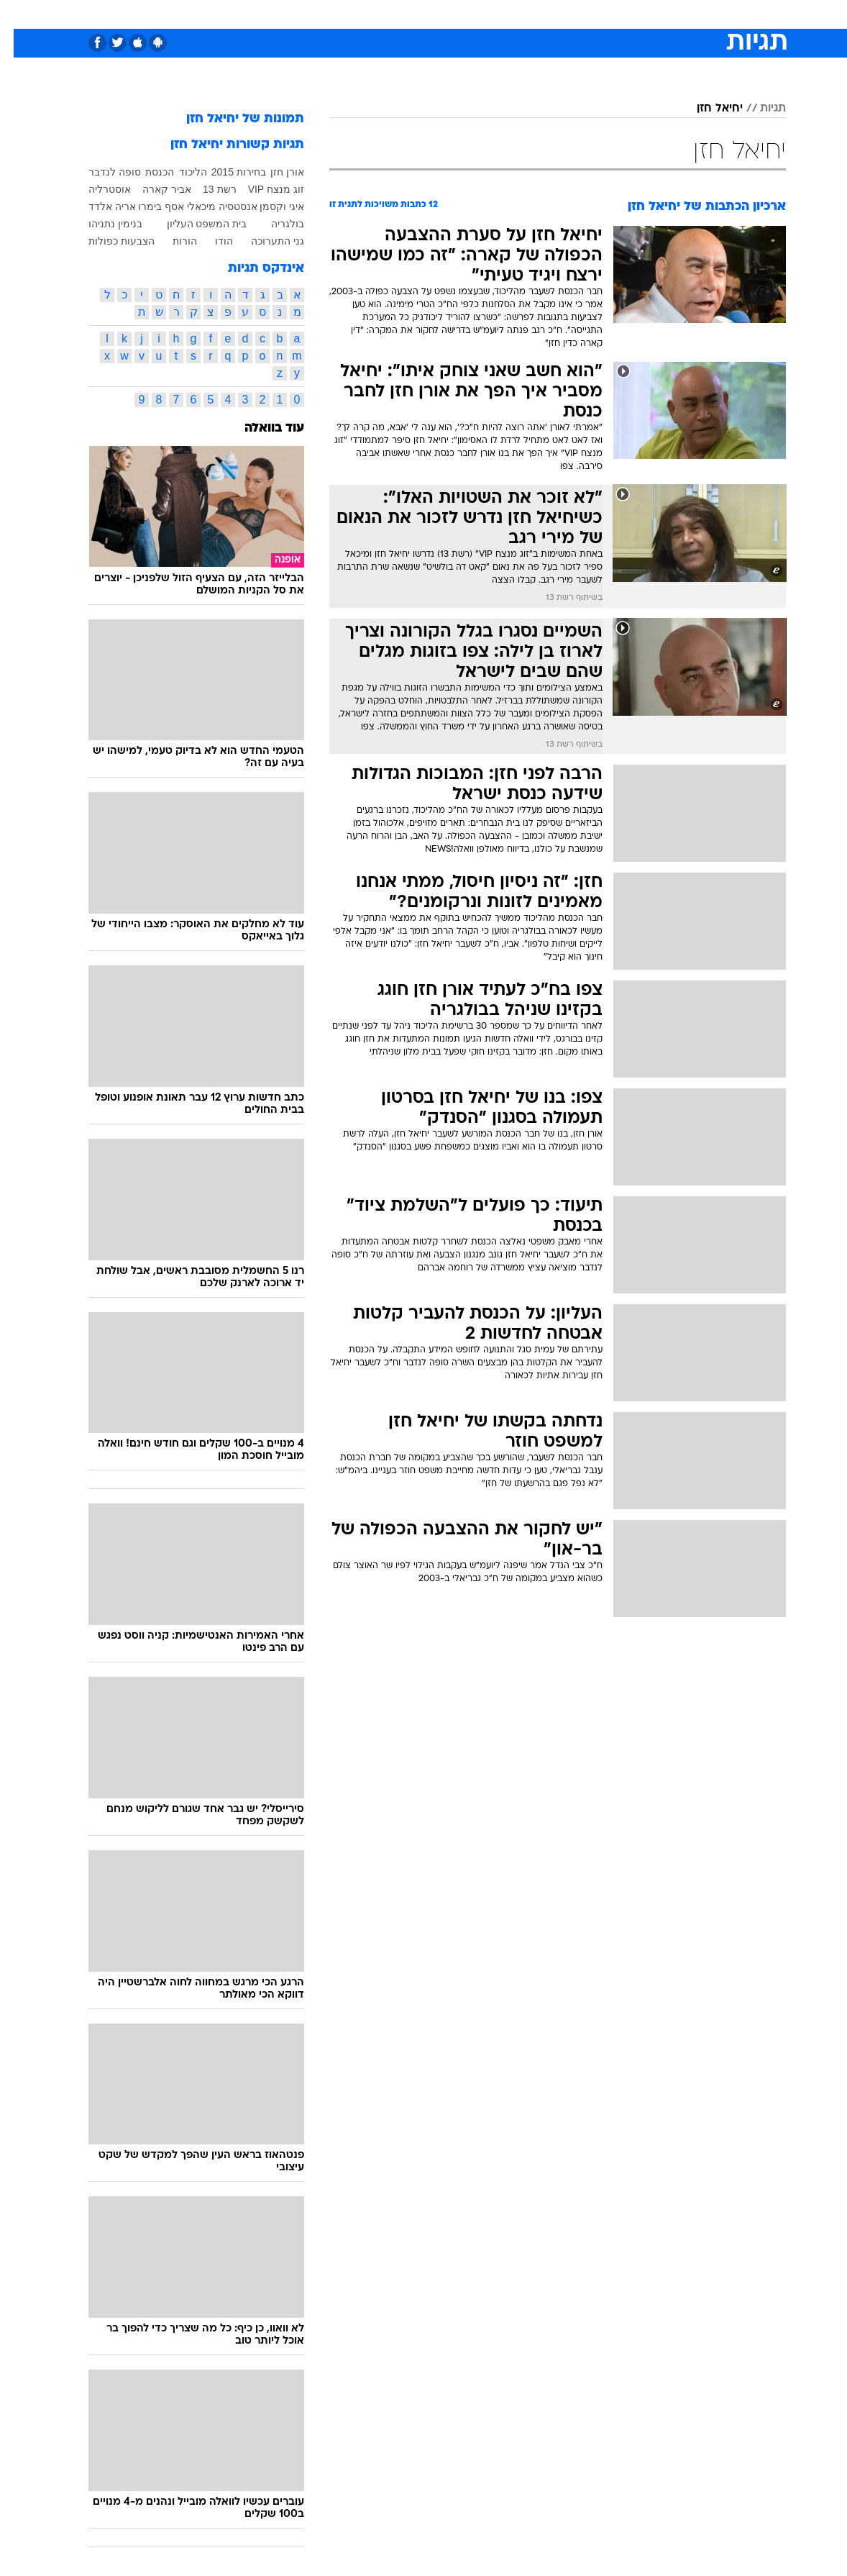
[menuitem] (644, 13)
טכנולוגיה (313, 13)
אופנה (264, 13)
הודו (210, 241)
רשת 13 (205, 189)
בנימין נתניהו (102, 223)
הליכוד (179, 172)
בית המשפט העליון (193, 223)
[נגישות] (20, 13)
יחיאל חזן (706, 108)
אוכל (449, 13)
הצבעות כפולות (108, 241)
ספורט (608, 13)
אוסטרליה (96, 189)
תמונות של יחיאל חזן (231, 119)
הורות (171, 241)
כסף (485, 13)
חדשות (652, 13)
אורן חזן (273, 172)
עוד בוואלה (260, 428)
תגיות (759, 108)
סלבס (522, 13)
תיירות (362, 13)
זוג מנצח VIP (262, 189)
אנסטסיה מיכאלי (208, 206)
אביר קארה (153, 189)
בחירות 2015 (225, 172)
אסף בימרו (147, 206)
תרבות (564, 13)
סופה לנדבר (101, 172)
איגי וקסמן (268, 206)
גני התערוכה (263, 241)
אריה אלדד (98, 206)
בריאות (408, 13)
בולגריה (273, 223)
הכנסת (146, 172)
